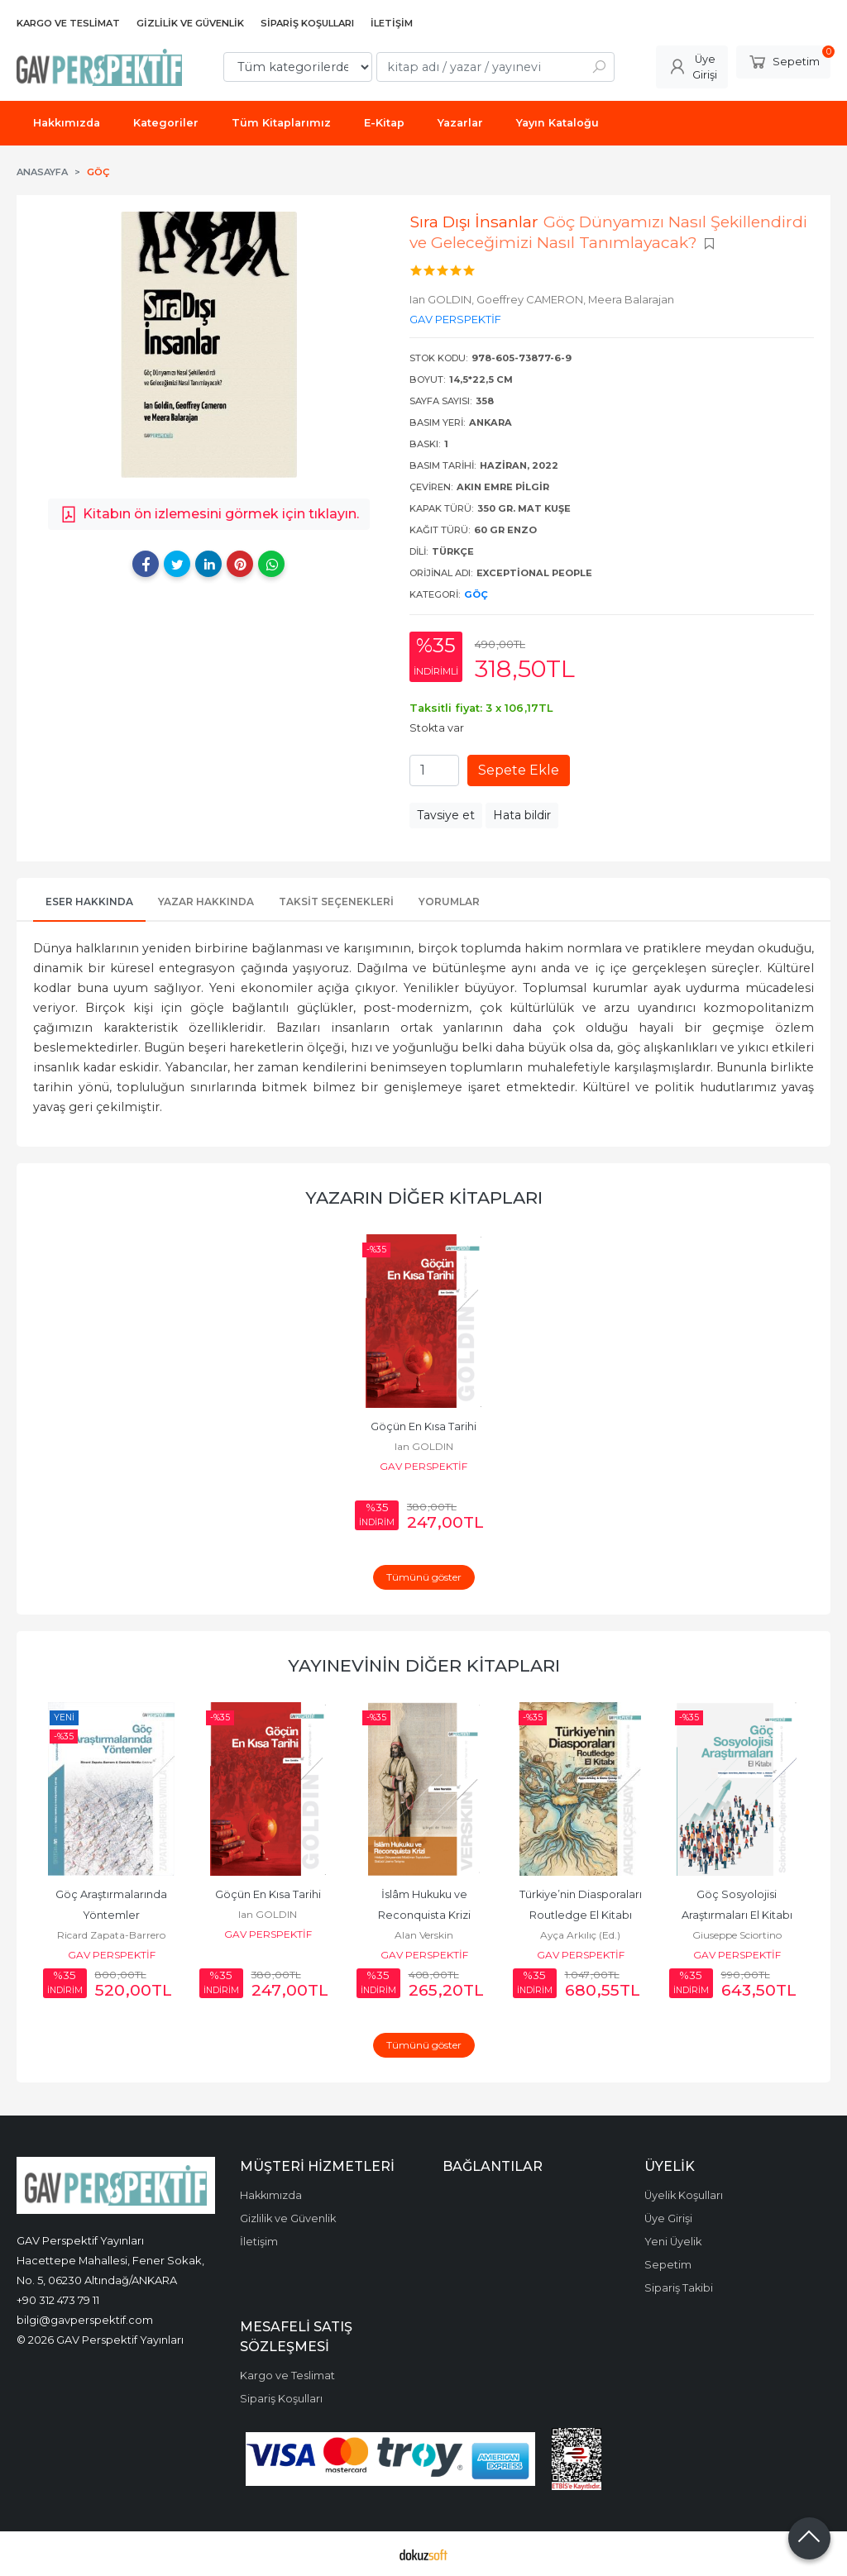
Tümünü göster (424, 1577)
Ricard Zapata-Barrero (111, 1935)
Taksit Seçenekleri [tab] (336, 901)
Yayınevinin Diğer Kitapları (424, 1665)
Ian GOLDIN (424, 1446)
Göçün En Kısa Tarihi (423, 1426)
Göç (476, 594)
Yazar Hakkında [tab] (206, 901)
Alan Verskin (424, 1935)
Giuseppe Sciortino (737, 1935)
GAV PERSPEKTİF (423, 1466)
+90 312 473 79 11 (58, 2299)
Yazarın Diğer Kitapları (424, 1197)
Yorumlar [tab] (449, 901)
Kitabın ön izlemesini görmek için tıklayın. (209, 514)
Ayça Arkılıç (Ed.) (580, 1935)
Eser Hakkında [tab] (89, 901)
